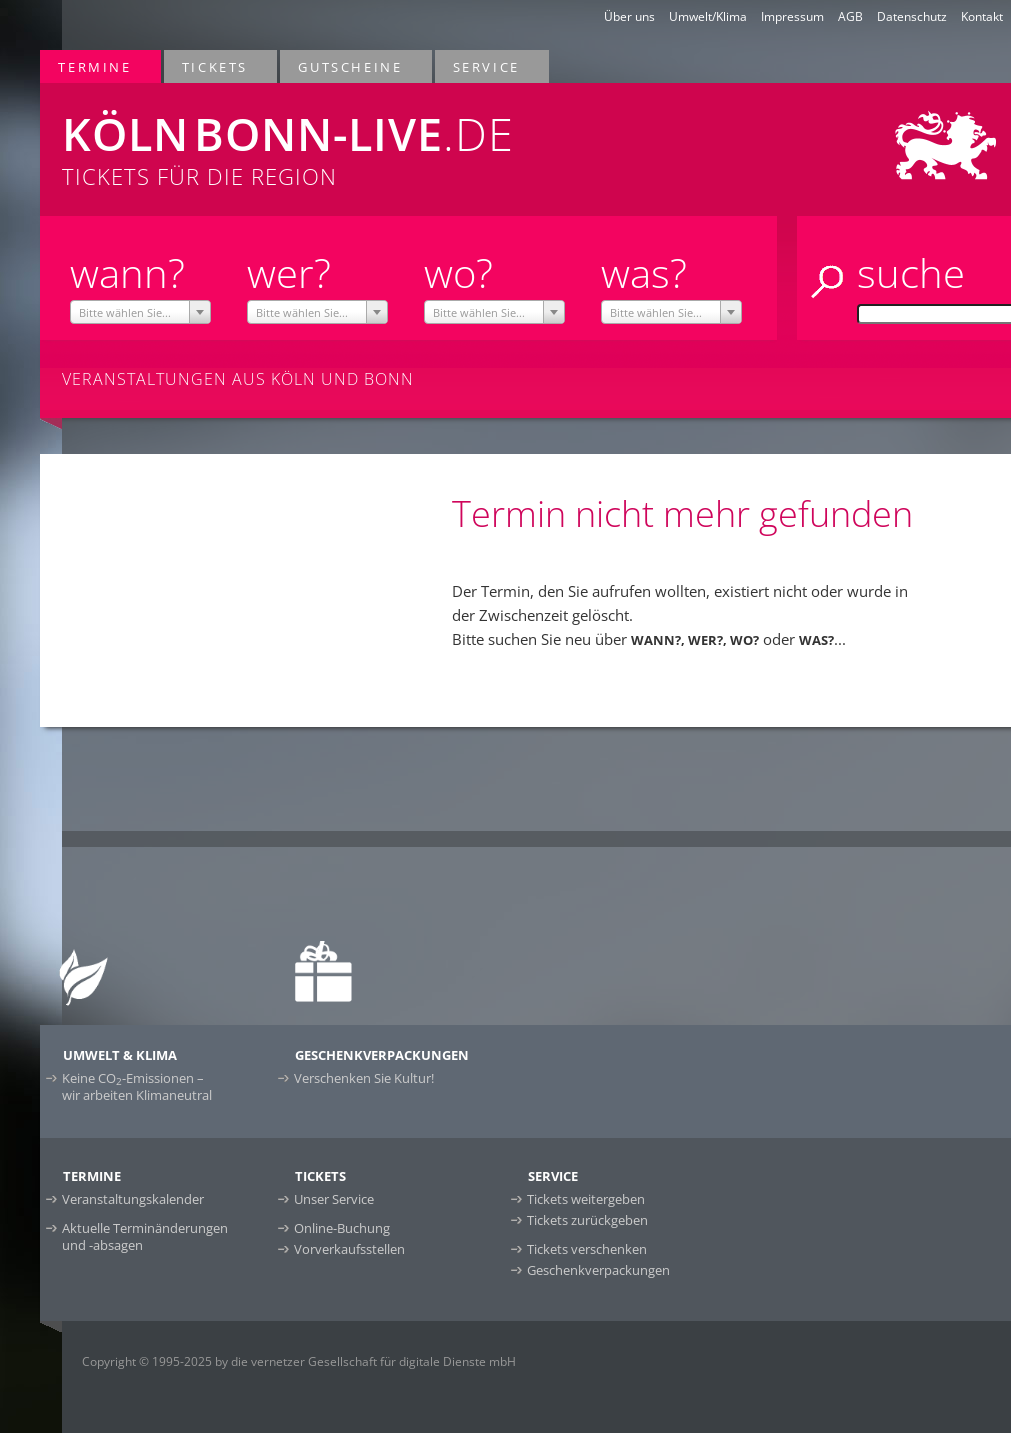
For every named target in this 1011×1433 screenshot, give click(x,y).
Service (487, 66)
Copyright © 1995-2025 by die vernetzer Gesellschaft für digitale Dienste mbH (299, 1361)
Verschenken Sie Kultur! (364, 1078)
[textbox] (141, 313)
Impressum (792, 16)
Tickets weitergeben (586, 1199)
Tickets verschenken (587, 1249)
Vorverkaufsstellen (349, 1249)
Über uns (629, 16)
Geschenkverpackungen (598, 1270)
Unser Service (334, 1199)
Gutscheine (351, 66)
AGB (850, 16)
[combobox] (141, 312)
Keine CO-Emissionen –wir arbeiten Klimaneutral (137, 1086)
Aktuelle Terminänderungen (145, 1236)
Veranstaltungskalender (133, 1199)
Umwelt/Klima (708, 16)
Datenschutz (912, 16)
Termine (95, 66)
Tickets (216, 66)
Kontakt (982, 16)
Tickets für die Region (336, 137)
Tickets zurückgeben (587, 1220)
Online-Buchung (342, 1228)
